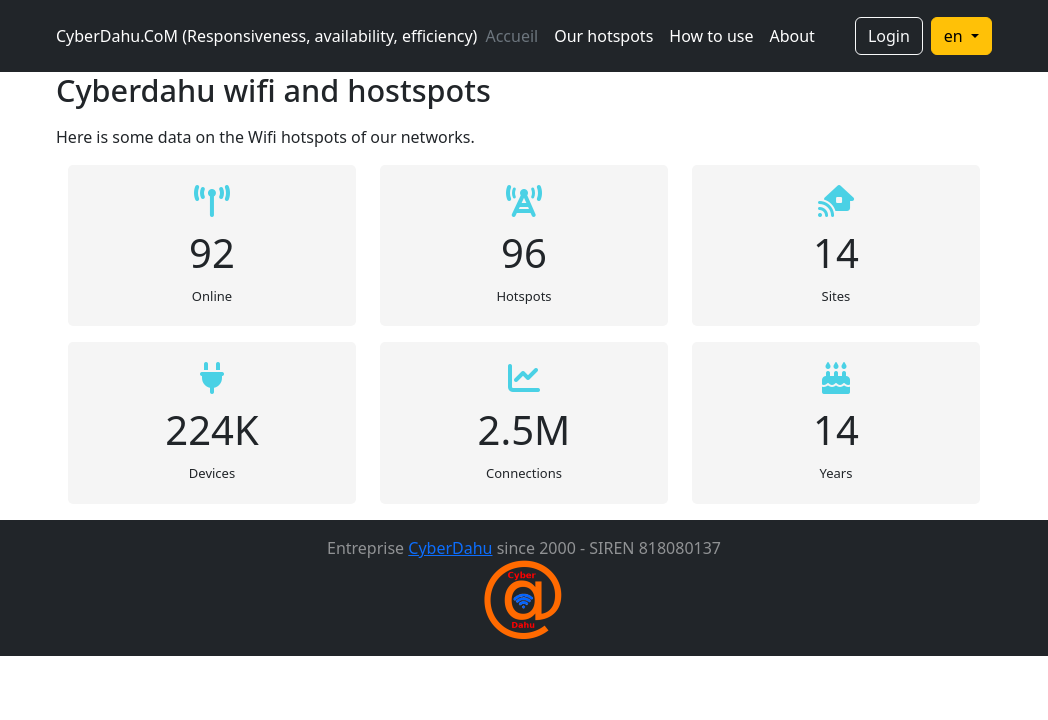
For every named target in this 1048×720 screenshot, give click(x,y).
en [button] (955, 36)
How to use (711, 36)
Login (889, 36)
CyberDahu (450, 548)
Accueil (511, 36)
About (791, 36)
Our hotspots (603, 36)
